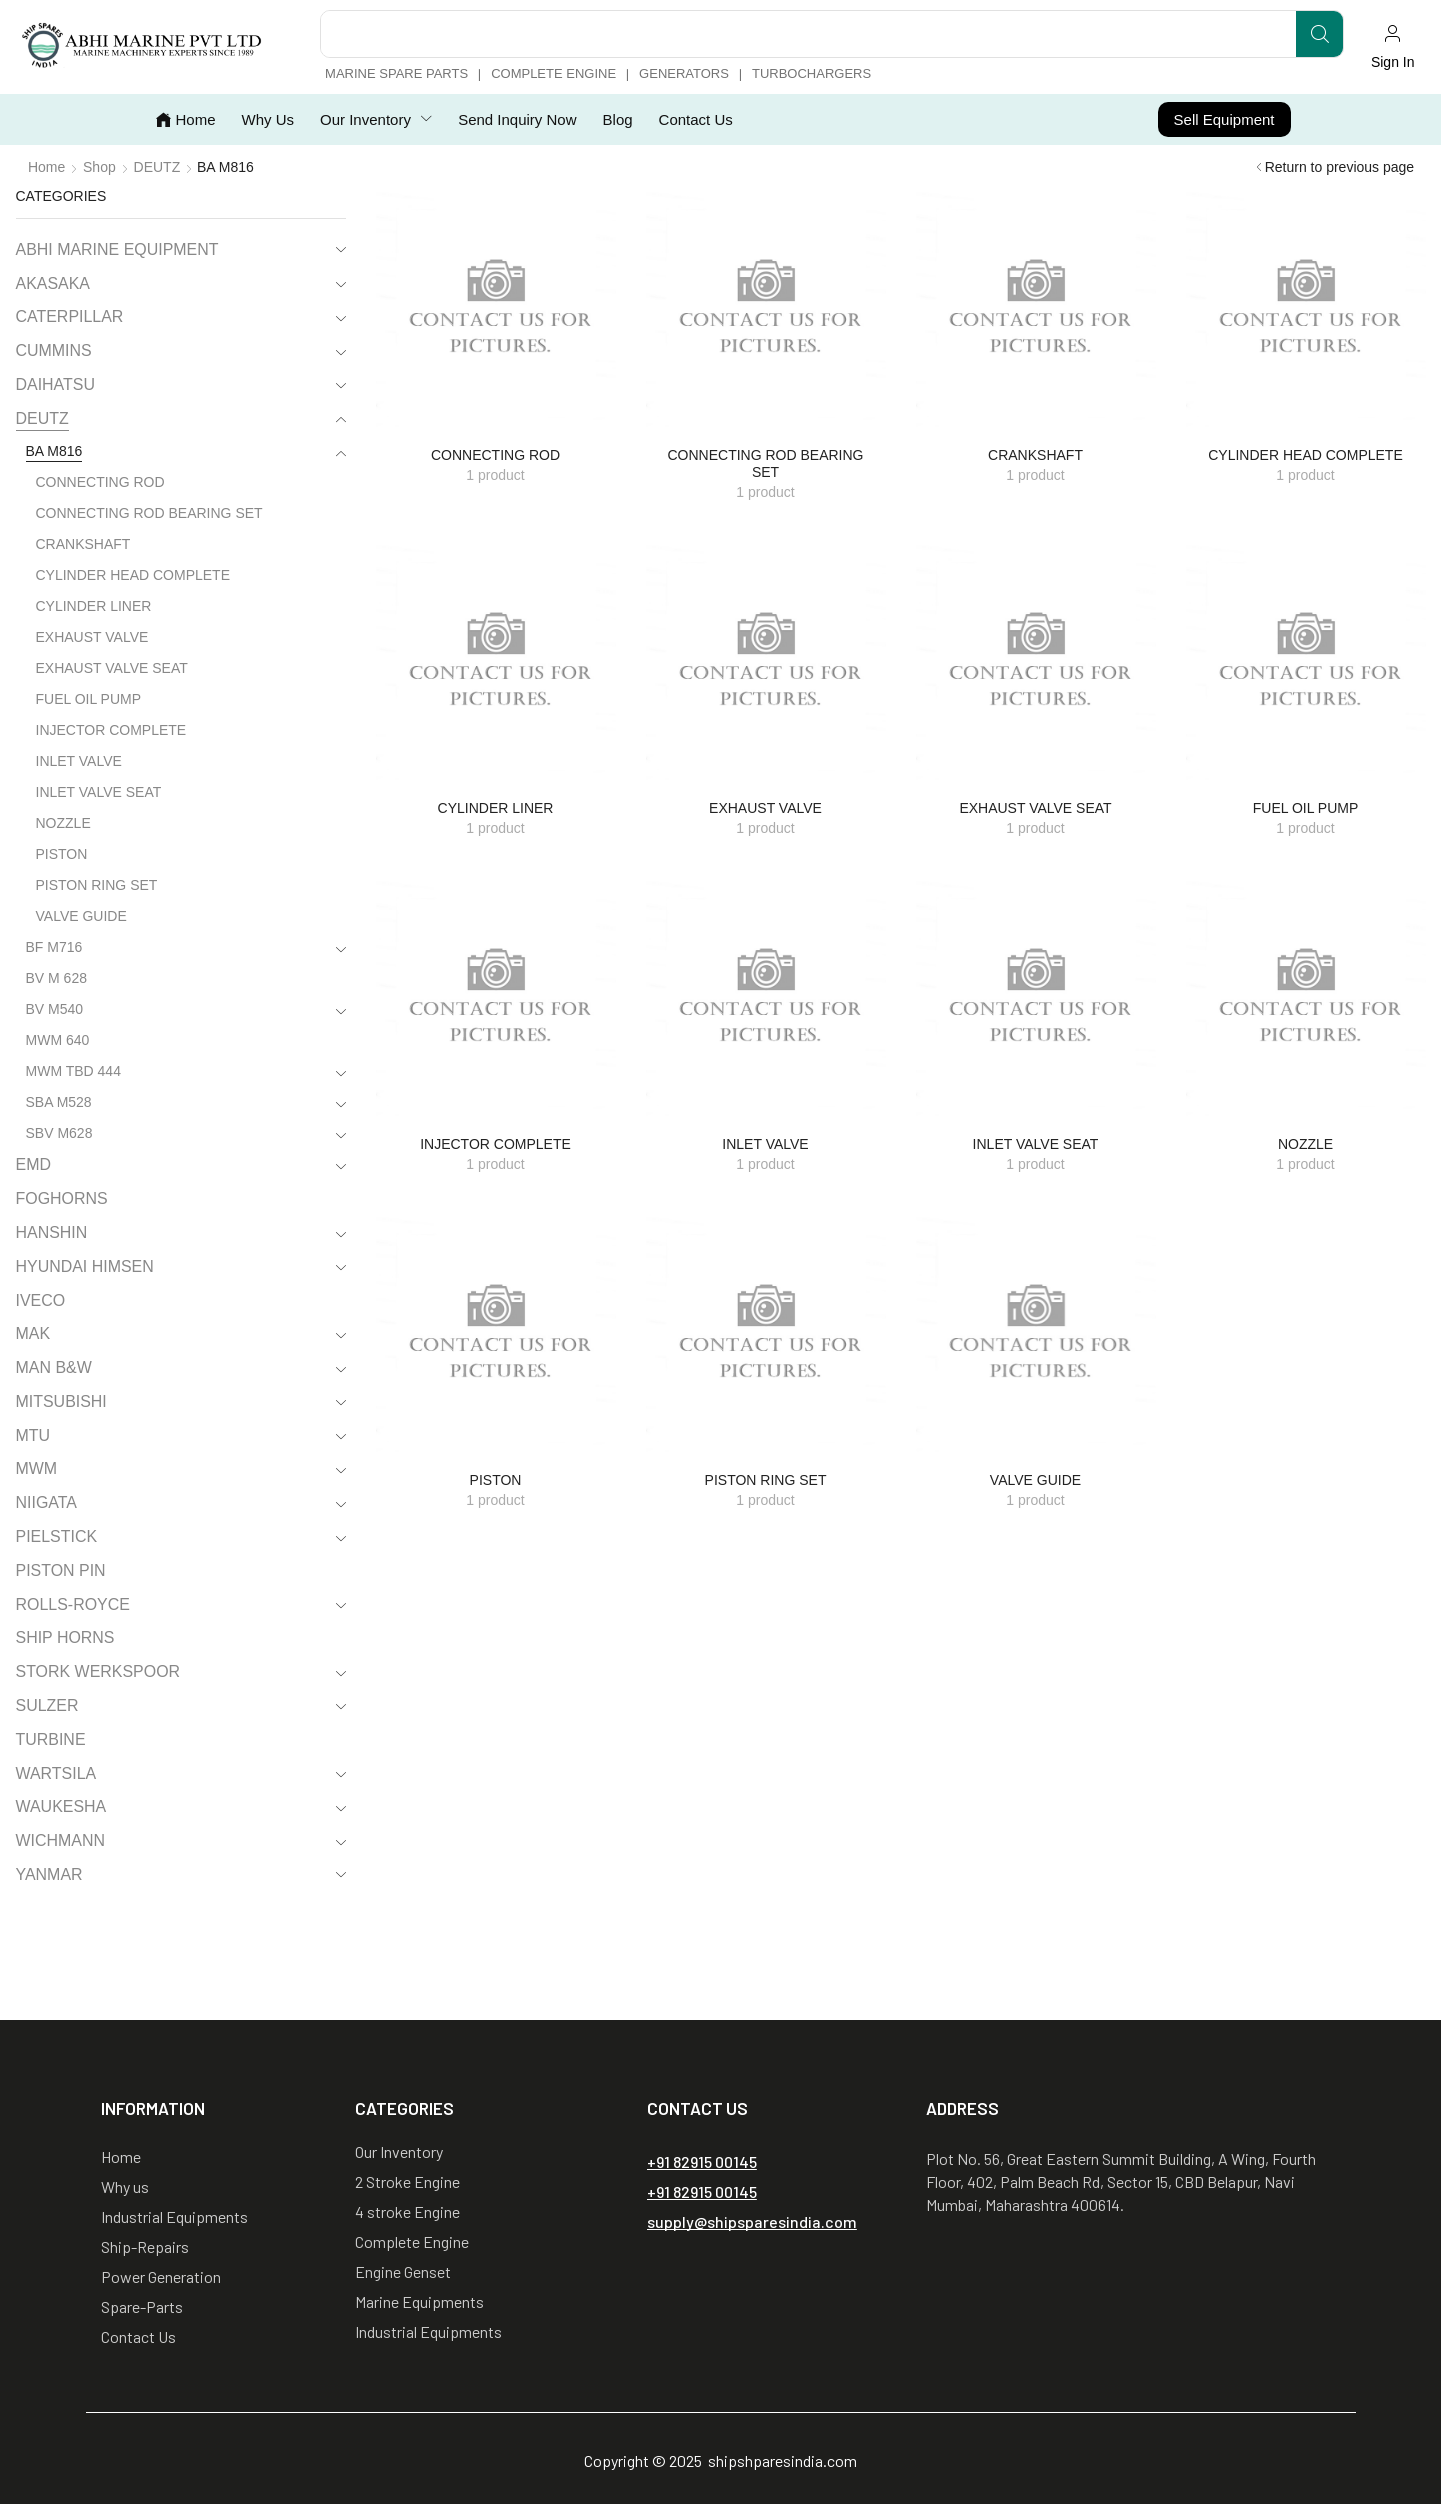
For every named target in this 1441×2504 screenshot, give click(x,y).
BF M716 (54, 947)
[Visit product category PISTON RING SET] (766, 1334)
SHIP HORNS (65, 1637)
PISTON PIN (61, 1570)
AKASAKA (53, 283)
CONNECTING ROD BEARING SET (149, 513)
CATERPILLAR (70, 316)
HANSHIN (52, 1232)
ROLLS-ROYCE (73, 1604)
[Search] (1319, 34)
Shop (99, 167)
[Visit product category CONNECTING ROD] (496, 309)
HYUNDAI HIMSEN (85, 1266)
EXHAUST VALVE (92, 637)
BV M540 (55, 1009)
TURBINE (51, 1739)
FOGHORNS (62, 1198)
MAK (33, 1333)
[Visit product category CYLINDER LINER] (496, 662)
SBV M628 (59, 1133)
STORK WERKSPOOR (98, 1671)
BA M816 (54, 451)
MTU (33, 1435)
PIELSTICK (57, 1536)
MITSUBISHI (61, 1401)
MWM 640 (58, 1040)
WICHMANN (61, 1840)
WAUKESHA (61, 1806)
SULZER (47, 1705)
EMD (33, 1164)
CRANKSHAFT (83, 544)
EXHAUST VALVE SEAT (112, 668)
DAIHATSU (55, 384)
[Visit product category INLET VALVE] (766, 998)
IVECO (41, 1300)
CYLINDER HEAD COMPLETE (133, 575)
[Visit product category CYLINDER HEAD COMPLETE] (1306, 309)
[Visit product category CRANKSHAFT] (1036, 309)
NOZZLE (63, 823)
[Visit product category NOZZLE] (1306, 998)
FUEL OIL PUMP (89, 699)
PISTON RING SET (97, 885)
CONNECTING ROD (100, 482)
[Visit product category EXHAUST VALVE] (766, 662)
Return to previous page (1339, 167)
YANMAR (49, 1874)
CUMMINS (54, 350)
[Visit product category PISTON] (496, 1334)
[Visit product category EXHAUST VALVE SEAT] (1036, 662)
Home (46, 167)
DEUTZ (157, 167)
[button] (1392, 47)
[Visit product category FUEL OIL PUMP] (1306, 662)
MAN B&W (54, 1367)
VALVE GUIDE (81, 916)
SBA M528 (59, 1102)
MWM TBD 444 (73, 1071)
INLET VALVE (79, 761)
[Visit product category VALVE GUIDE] (1036, 1334)
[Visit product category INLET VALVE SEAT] (1036, 998)
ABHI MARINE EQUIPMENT (117, 249)
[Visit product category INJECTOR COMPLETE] (496, 998)
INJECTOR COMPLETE (111, 730)
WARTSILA (56, 1773)
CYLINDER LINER (94, 606)
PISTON (62, 854)
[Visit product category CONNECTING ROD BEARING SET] (766, 309)
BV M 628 (56, 978)
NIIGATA (46, 1502)
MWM (37, 1468)
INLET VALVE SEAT (99, 792)
